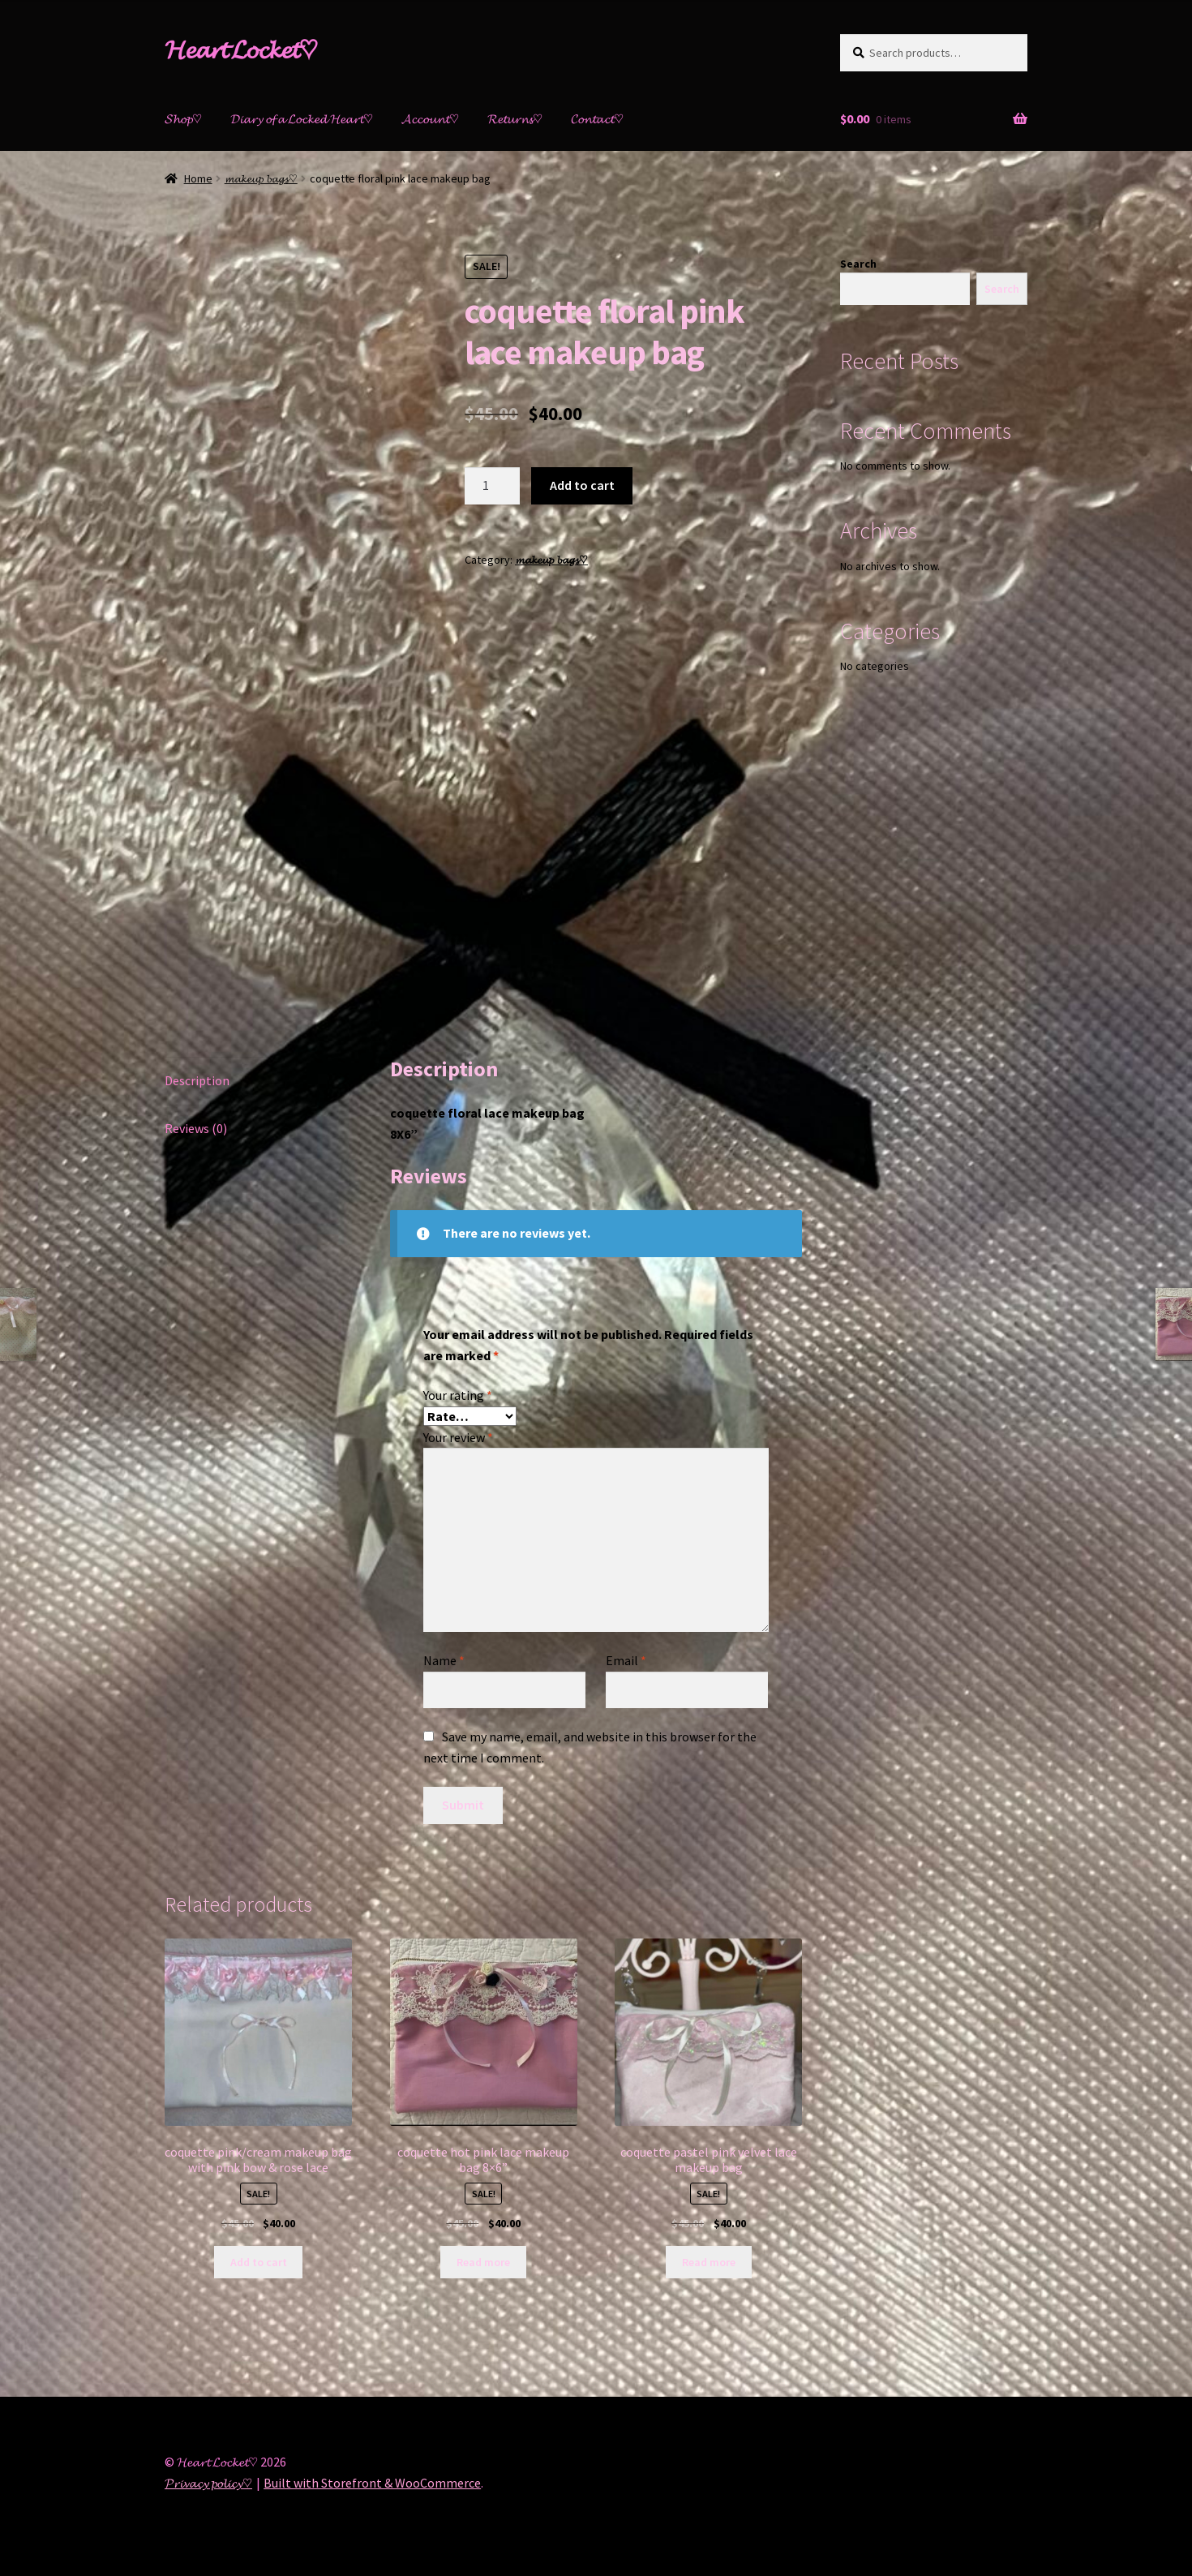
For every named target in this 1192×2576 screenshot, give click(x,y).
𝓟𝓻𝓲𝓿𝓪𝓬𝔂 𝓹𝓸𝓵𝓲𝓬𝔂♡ (208, 2483)
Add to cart (582, 485)
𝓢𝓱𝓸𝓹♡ (183, 118)
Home (198, 178)
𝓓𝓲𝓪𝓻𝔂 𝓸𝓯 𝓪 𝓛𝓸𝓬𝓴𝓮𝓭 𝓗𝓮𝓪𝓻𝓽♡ (301, 118)
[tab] (258, 1082)
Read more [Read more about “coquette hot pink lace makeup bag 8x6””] (483, 2262)
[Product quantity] (492, 485)
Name (444, 1660)
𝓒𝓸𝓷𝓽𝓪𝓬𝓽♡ (597, 118)
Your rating (457, 1395)
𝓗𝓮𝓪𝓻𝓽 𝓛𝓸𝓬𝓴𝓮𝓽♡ (241, 49)
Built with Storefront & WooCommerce (372, 2483)
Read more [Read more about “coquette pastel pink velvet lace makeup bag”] (708, 2262)
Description (197, 1080)
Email (626, 1660)
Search (858, 263)
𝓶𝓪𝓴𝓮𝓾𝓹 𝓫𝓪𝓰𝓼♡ (261, 178)
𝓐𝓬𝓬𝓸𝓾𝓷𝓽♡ (430, 118)
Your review (458, 1437)
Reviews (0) (196, 1128)
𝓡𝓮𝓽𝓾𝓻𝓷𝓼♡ (514, 118)
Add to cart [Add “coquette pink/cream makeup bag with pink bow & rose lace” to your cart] (258, 2262)
